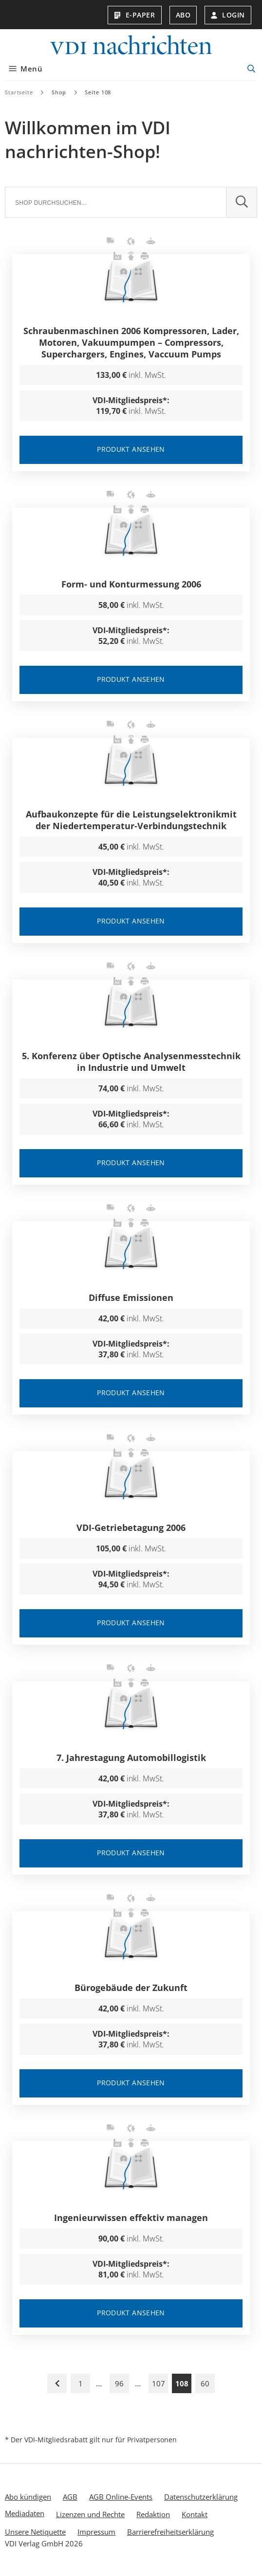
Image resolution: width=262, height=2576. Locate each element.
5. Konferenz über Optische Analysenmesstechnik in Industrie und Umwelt (131, 1061)
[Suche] (115, 201)
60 (205, 2383)
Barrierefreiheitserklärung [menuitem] (170, 2531)
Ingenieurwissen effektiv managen (131, 2217)
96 (119, 2383)
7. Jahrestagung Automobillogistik (131, 1757)
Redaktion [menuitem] (153, 2514)
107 (158, 2383)
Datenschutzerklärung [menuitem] (201, 2496)
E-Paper (134, 14)
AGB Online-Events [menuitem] (120, 2496)
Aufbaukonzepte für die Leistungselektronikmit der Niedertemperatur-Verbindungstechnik (131, 819)
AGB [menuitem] (70, 2496)
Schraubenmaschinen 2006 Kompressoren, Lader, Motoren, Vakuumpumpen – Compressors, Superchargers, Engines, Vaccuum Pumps (131, 341)
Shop (59, 91)
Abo (183, 14)
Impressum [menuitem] (96, 2531)
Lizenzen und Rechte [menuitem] (90, 2514)
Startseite (19, 91)
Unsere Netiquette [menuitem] (35, 2531)
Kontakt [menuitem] (194, 2514)
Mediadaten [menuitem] (24, 2513)
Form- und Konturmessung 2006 (131, 583)
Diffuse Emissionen (131, 1297)
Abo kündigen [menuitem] (28, 2496)
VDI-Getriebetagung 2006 (131, 1527)
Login (228, 14)
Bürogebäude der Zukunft (131, 1987)
